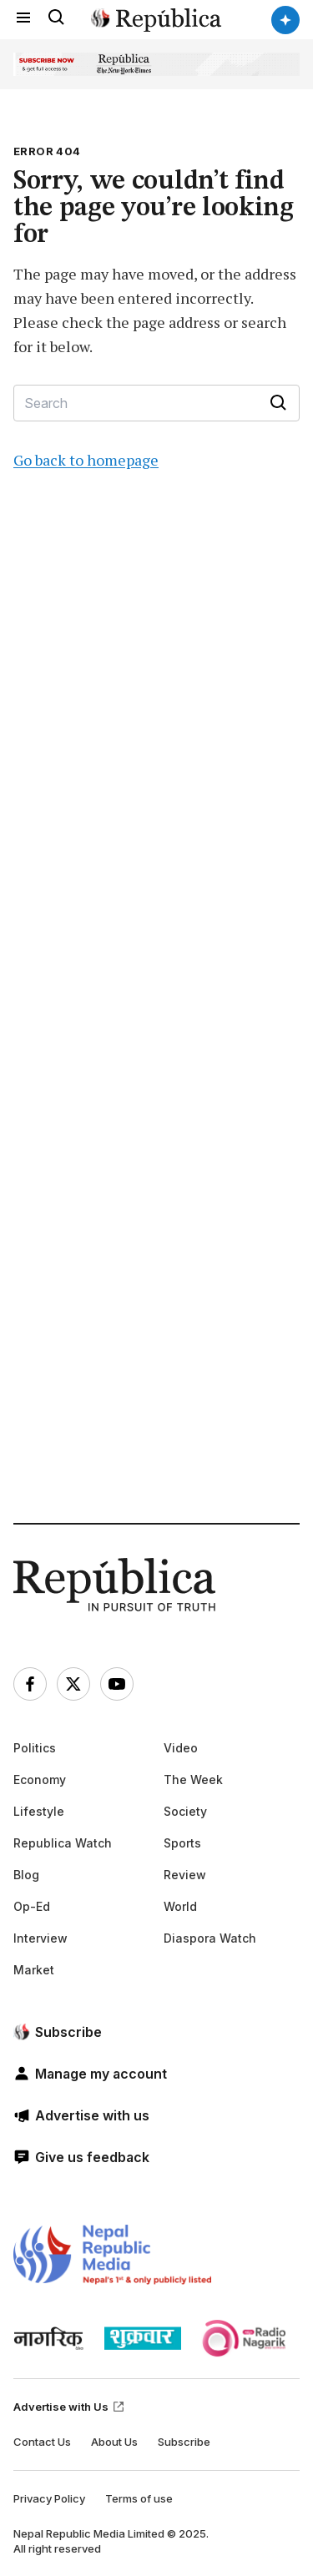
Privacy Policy (49, 2498)
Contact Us (42, 2441)
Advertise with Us (69, 2406)
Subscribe (184, 2441)
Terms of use (139, 2498)
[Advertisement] (156, 1031)
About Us (114, 2441)
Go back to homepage (86, 460)
